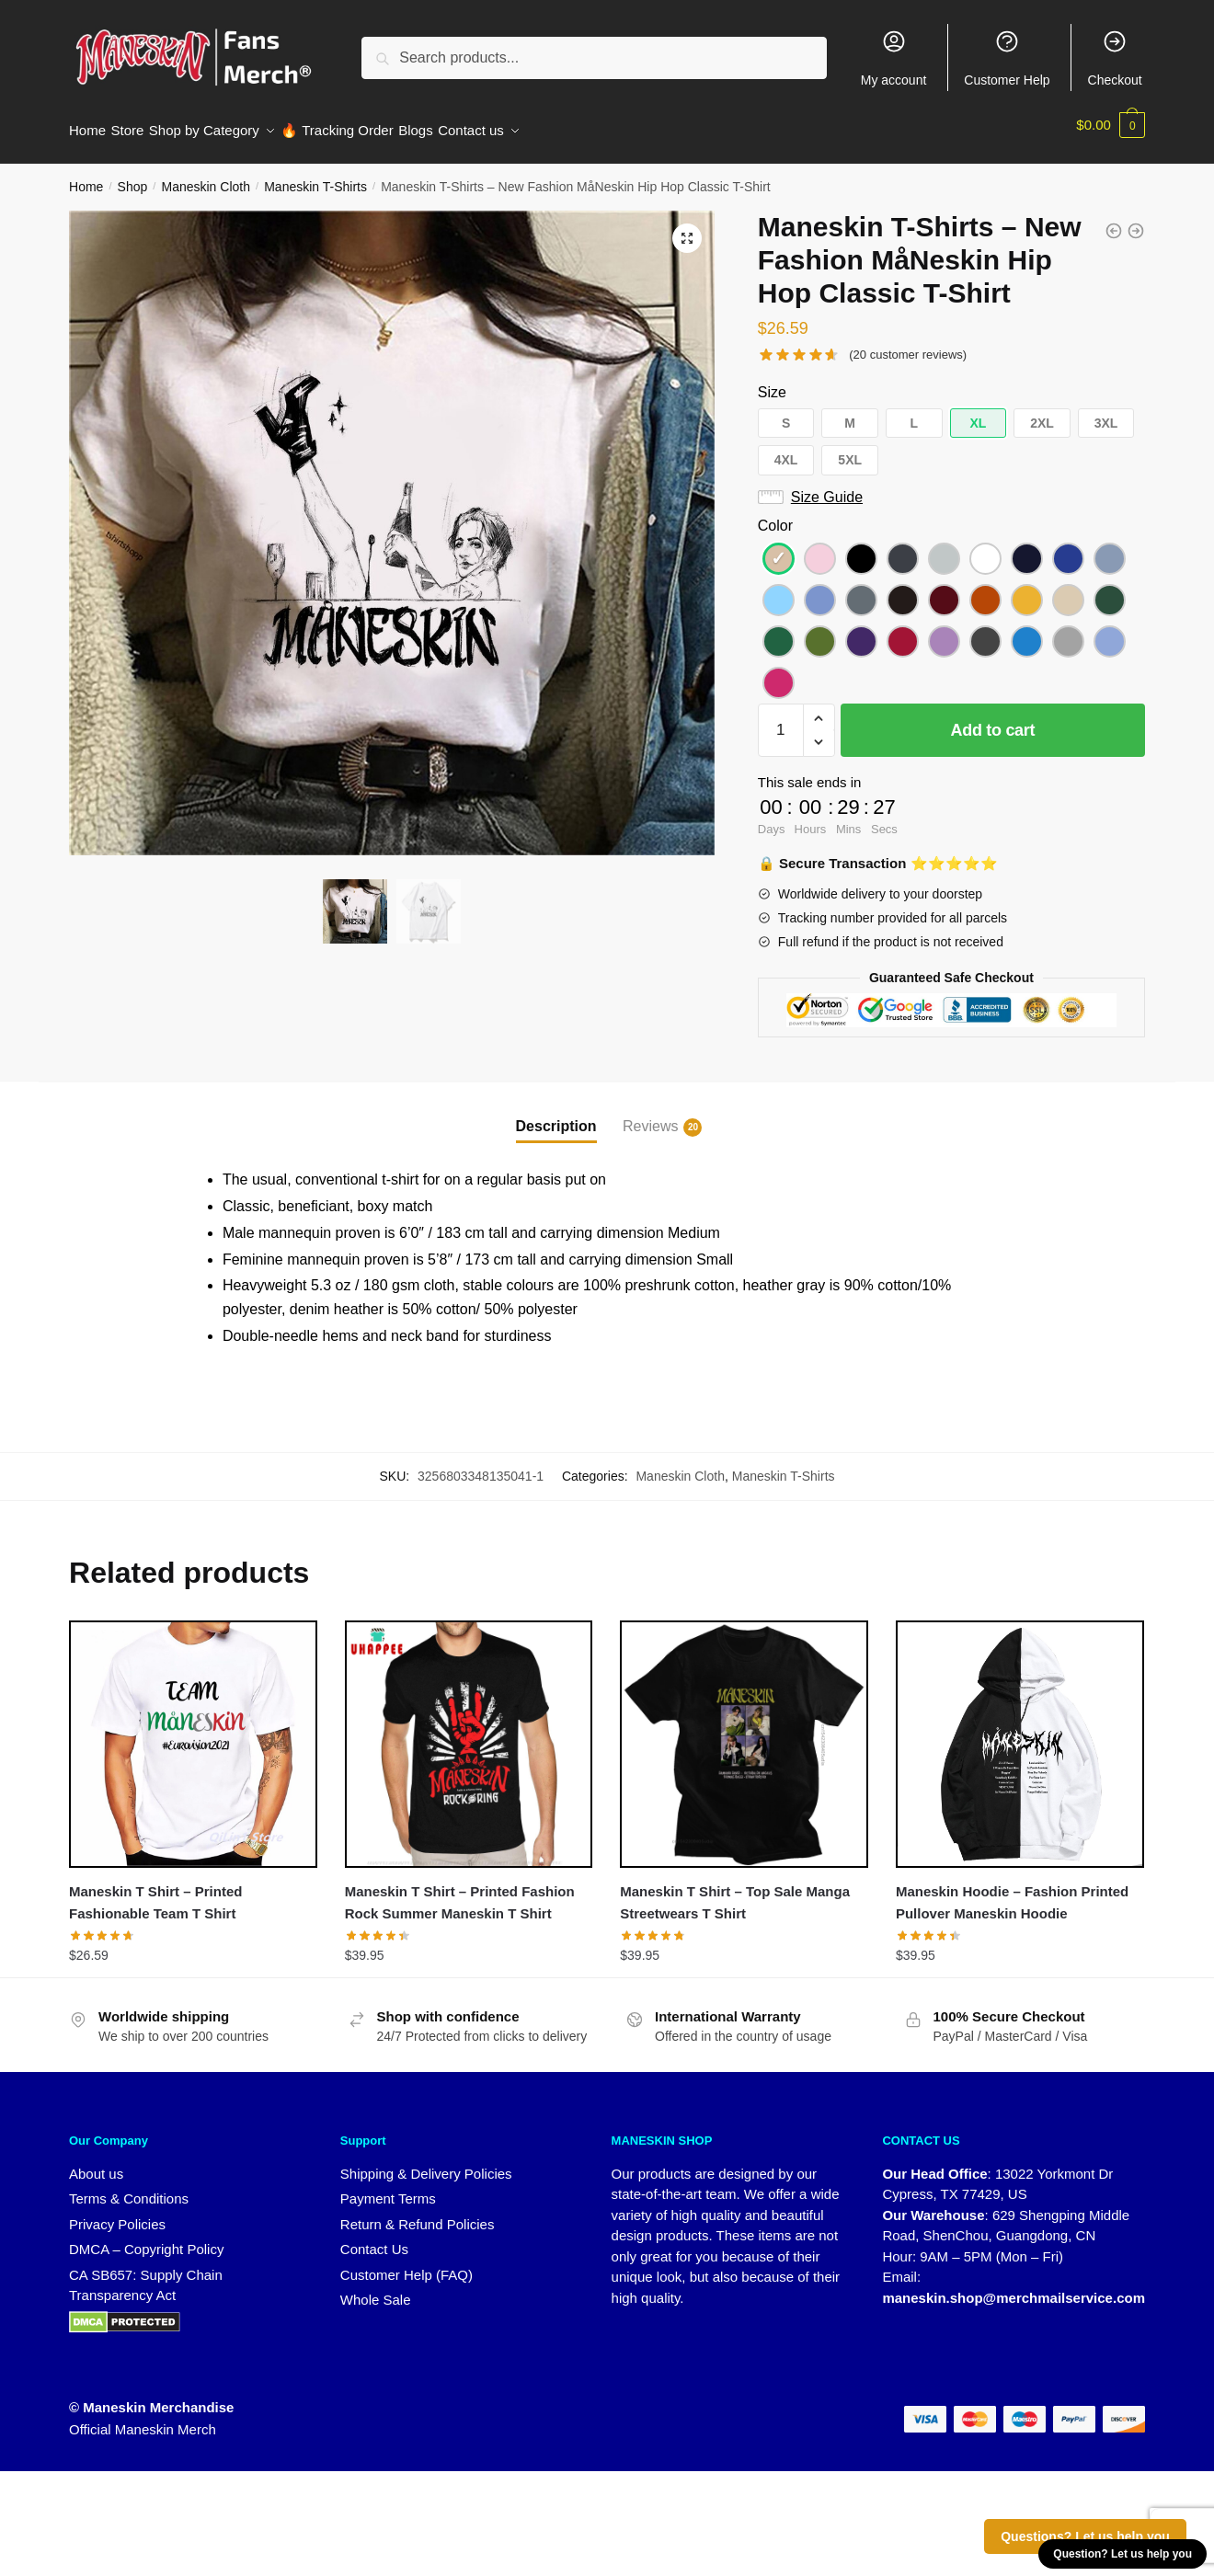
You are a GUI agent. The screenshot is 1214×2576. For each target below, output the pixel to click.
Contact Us (374, 2238)
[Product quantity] (781, 719)
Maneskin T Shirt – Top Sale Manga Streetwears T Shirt (735, 1891)
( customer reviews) (908, 343)
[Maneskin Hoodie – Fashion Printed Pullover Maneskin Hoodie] (1020, 1733)
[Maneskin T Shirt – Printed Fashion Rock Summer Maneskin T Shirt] (469, 1733)
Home (86, 175)
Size (772, 381)
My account (894, 58)
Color (775, 514)
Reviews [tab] (650, 1116)
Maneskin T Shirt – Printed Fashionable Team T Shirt (155, 1891)
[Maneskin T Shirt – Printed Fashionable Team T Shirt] (193, 1733)
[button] (687, 227)
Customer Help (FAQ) (406, 2264)
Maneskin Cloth (205, 175)
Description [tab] (556, 1115)
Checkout (1115, 58)
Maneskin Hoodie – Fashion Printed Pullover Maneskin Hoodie (1012, 1891)
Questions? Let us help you (1085, 2536)
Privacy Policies (117, 2213)
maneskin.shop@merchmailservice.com (1013, 2287)
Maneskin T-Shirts (315, 175)
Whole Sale (375, 2288)
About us (96, 2162)
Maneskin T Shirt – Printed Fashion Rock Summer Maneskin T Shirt (460, 1891)
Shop (133, 175)
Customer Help (1006, 58)
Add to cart (993, 719)
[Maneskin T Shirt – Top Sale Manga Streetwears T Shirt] (744, 1733)
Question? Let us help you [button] (1122, 2553)
